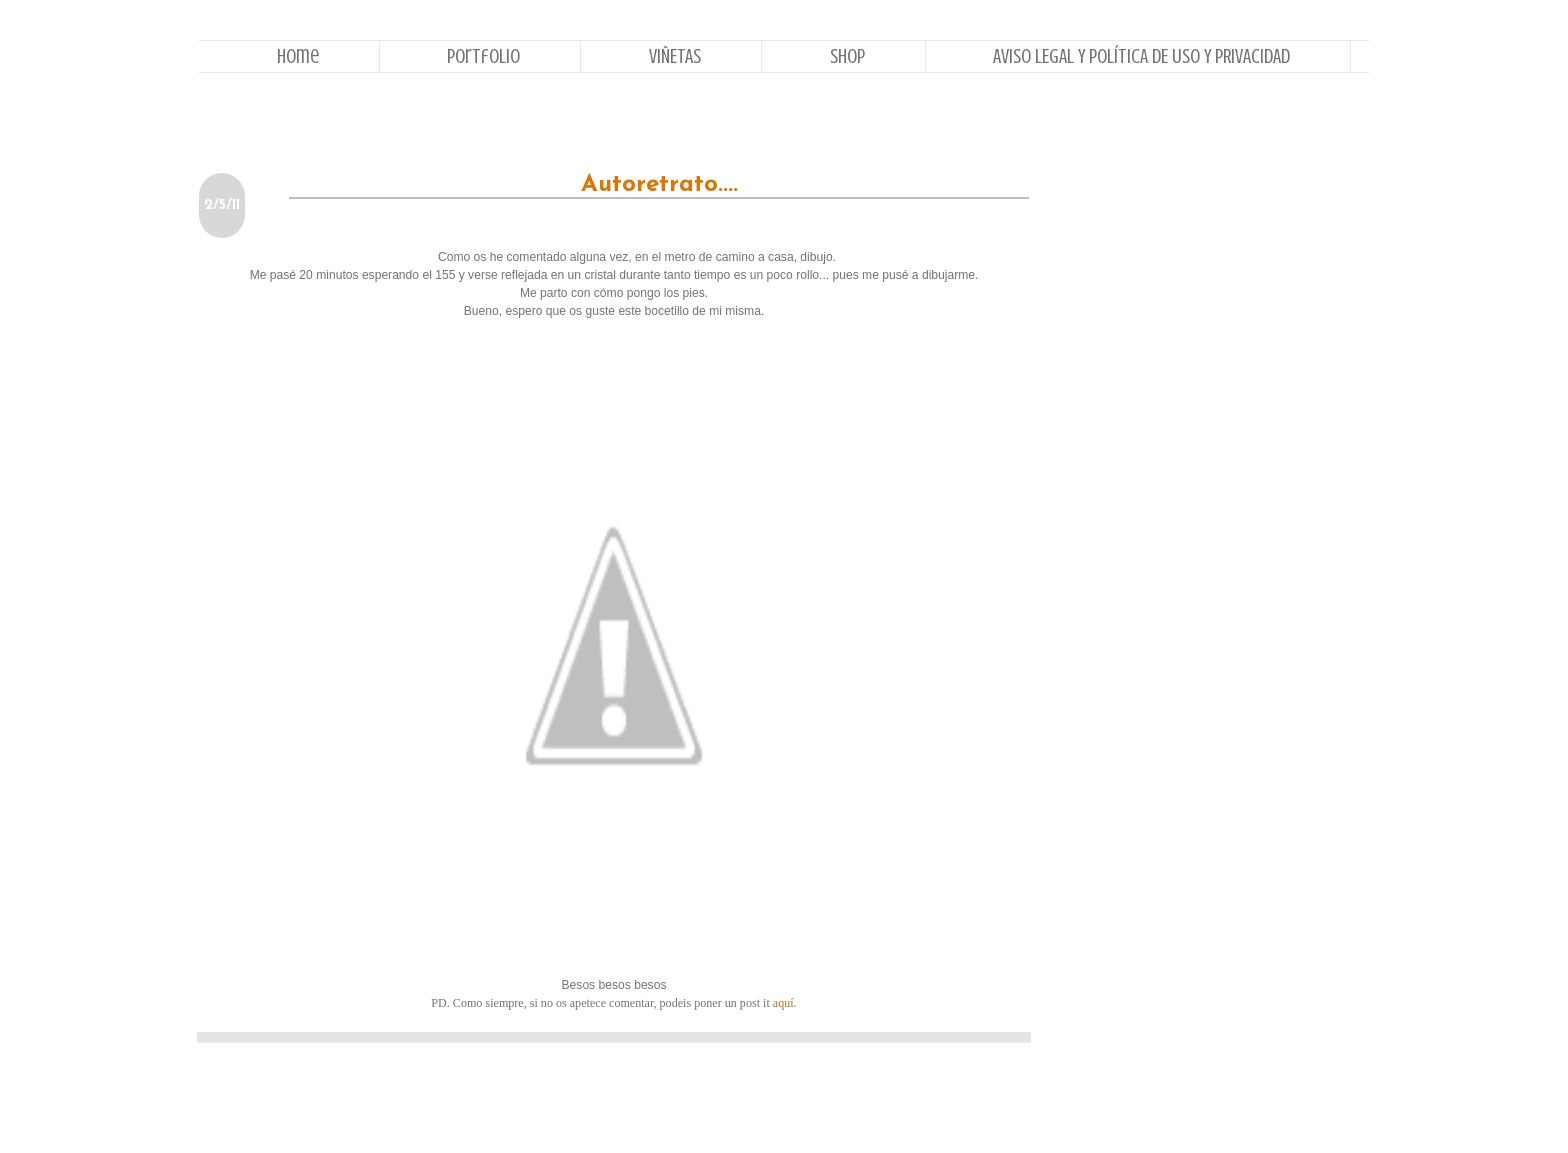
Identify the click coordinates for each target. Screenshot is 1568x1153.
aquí (783, 1003)
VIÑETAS (675, 56)
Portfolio (483, 56)
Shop (847, 56)
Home (298, 56)
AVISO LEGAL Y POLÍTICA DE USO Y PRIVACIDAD (1141, 56)
